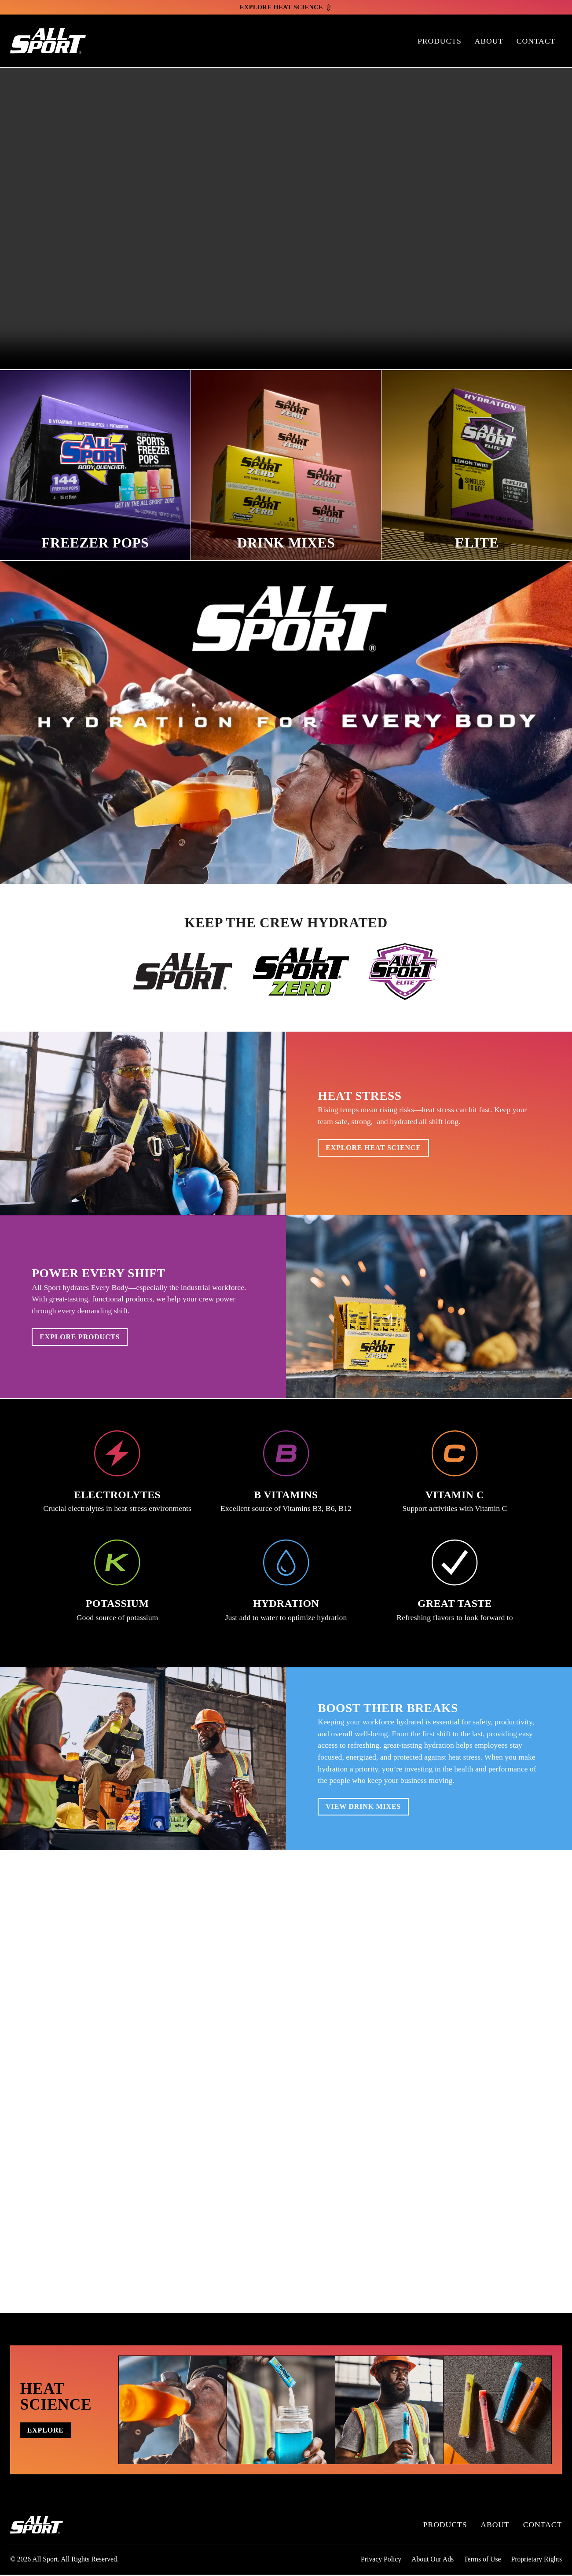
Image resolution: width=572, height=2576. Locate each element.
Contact (536, 41)
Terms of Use (482, 2560)
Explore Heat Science (381, 1148)
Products (440, 41)
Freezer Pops (95, 541)
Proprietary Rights (536, 2560)
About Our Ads (432, 2560)
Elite (477, 541)
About (489, 41)
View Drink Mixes (370, 1808)
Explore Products (87, 1338)
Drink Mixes (286, 541)
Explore (50, 2431)
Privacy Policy (381, 2560)
